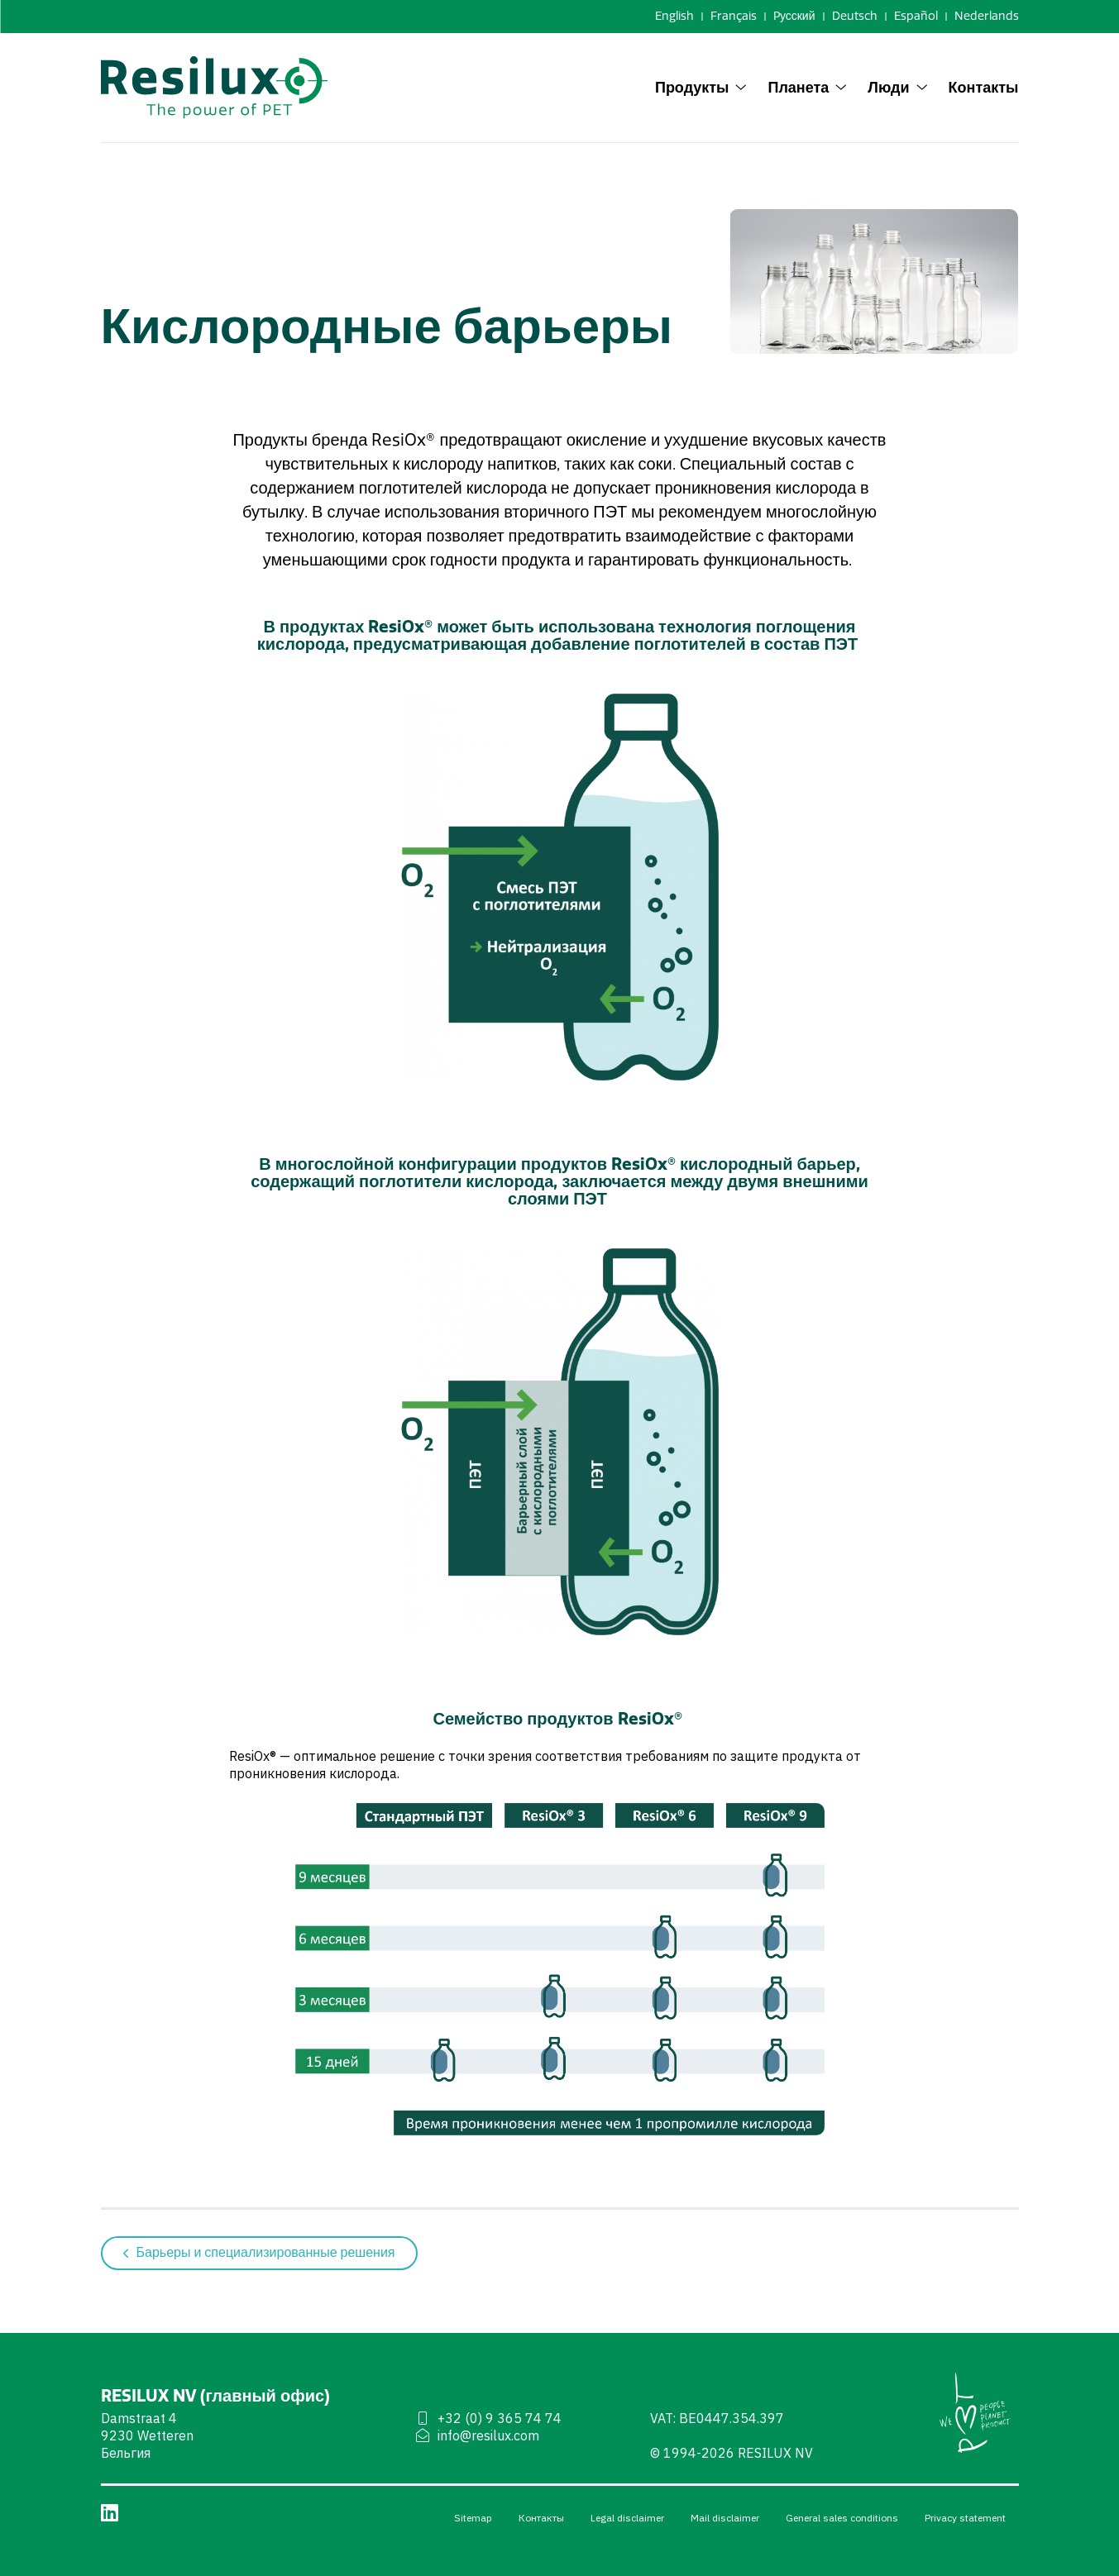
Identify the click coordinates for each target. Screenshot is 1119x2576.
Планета (807, 87)
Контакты (984, 87)
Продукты (701, 87)
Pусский (794, 16)
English (674, 16)
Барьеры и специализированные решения (259, 2253)
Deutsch (855, 16)
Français (733, 16)
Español (916, 16)
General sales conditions (842, 2518)
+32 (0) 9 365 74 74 (488, 2418)
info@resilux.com (476, 2435)
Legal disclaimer (627, 2518)
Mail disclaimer (725, 2518)
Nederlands (986, 16)
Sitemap (473, 2518)
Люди (897, 87)
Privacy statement (965, 2518)
